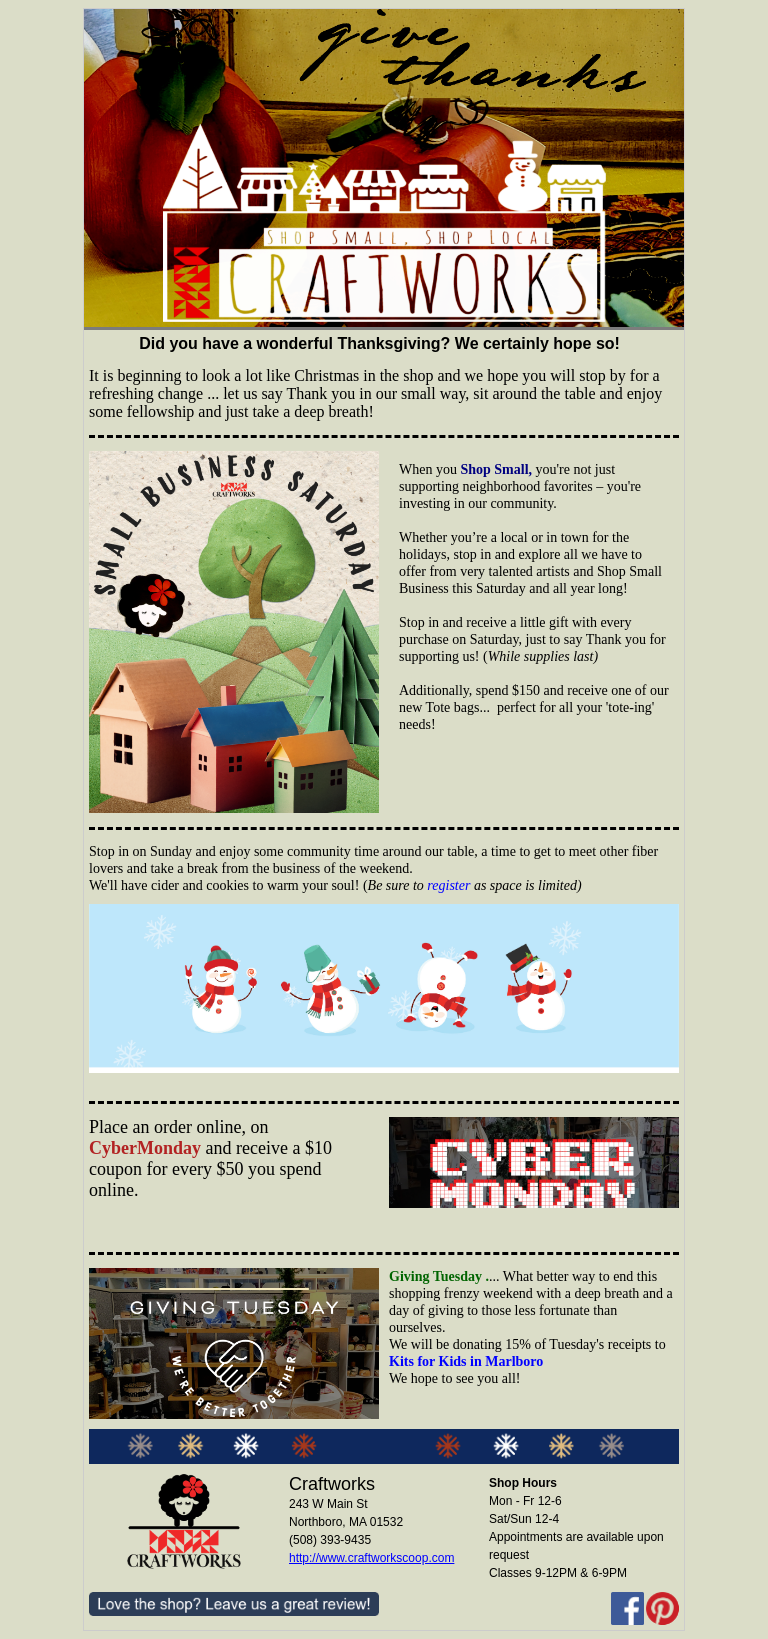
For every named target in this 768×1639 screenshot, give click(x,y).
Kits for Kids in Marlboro (466, 1361)
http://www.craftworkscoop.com (371, 1558)
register (448, 885)
